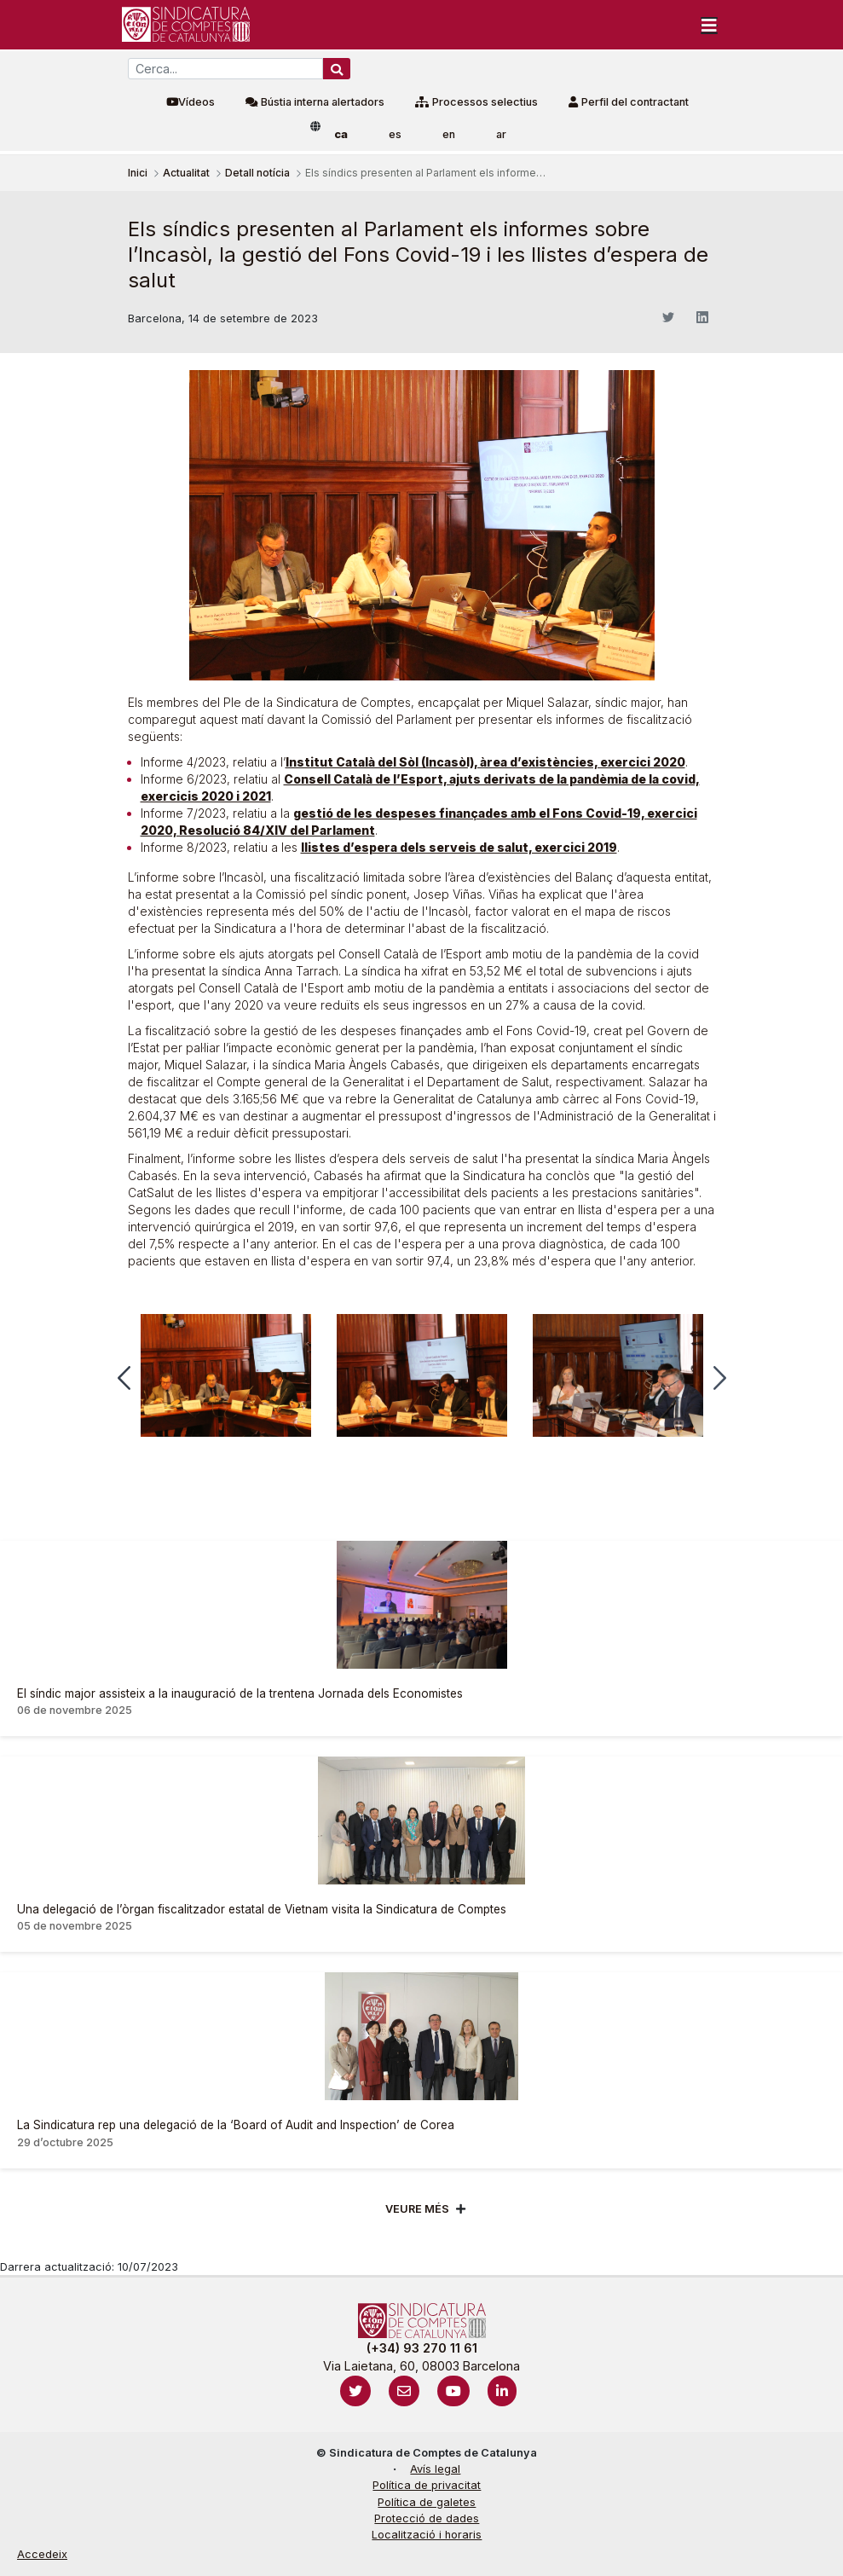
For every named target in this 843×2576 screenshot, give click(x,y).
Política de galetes (427, 2502)
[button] (124, 1378)
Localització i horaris (427, 2534)
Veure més (417, 2209)
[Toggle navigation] (709, 24)
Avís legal (435, 2469)
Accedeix (42, 2554)
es (395, 134)
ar (501, 134)
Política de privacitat (426, 2485)
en (448, 134)
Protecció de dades (426, 2518)
